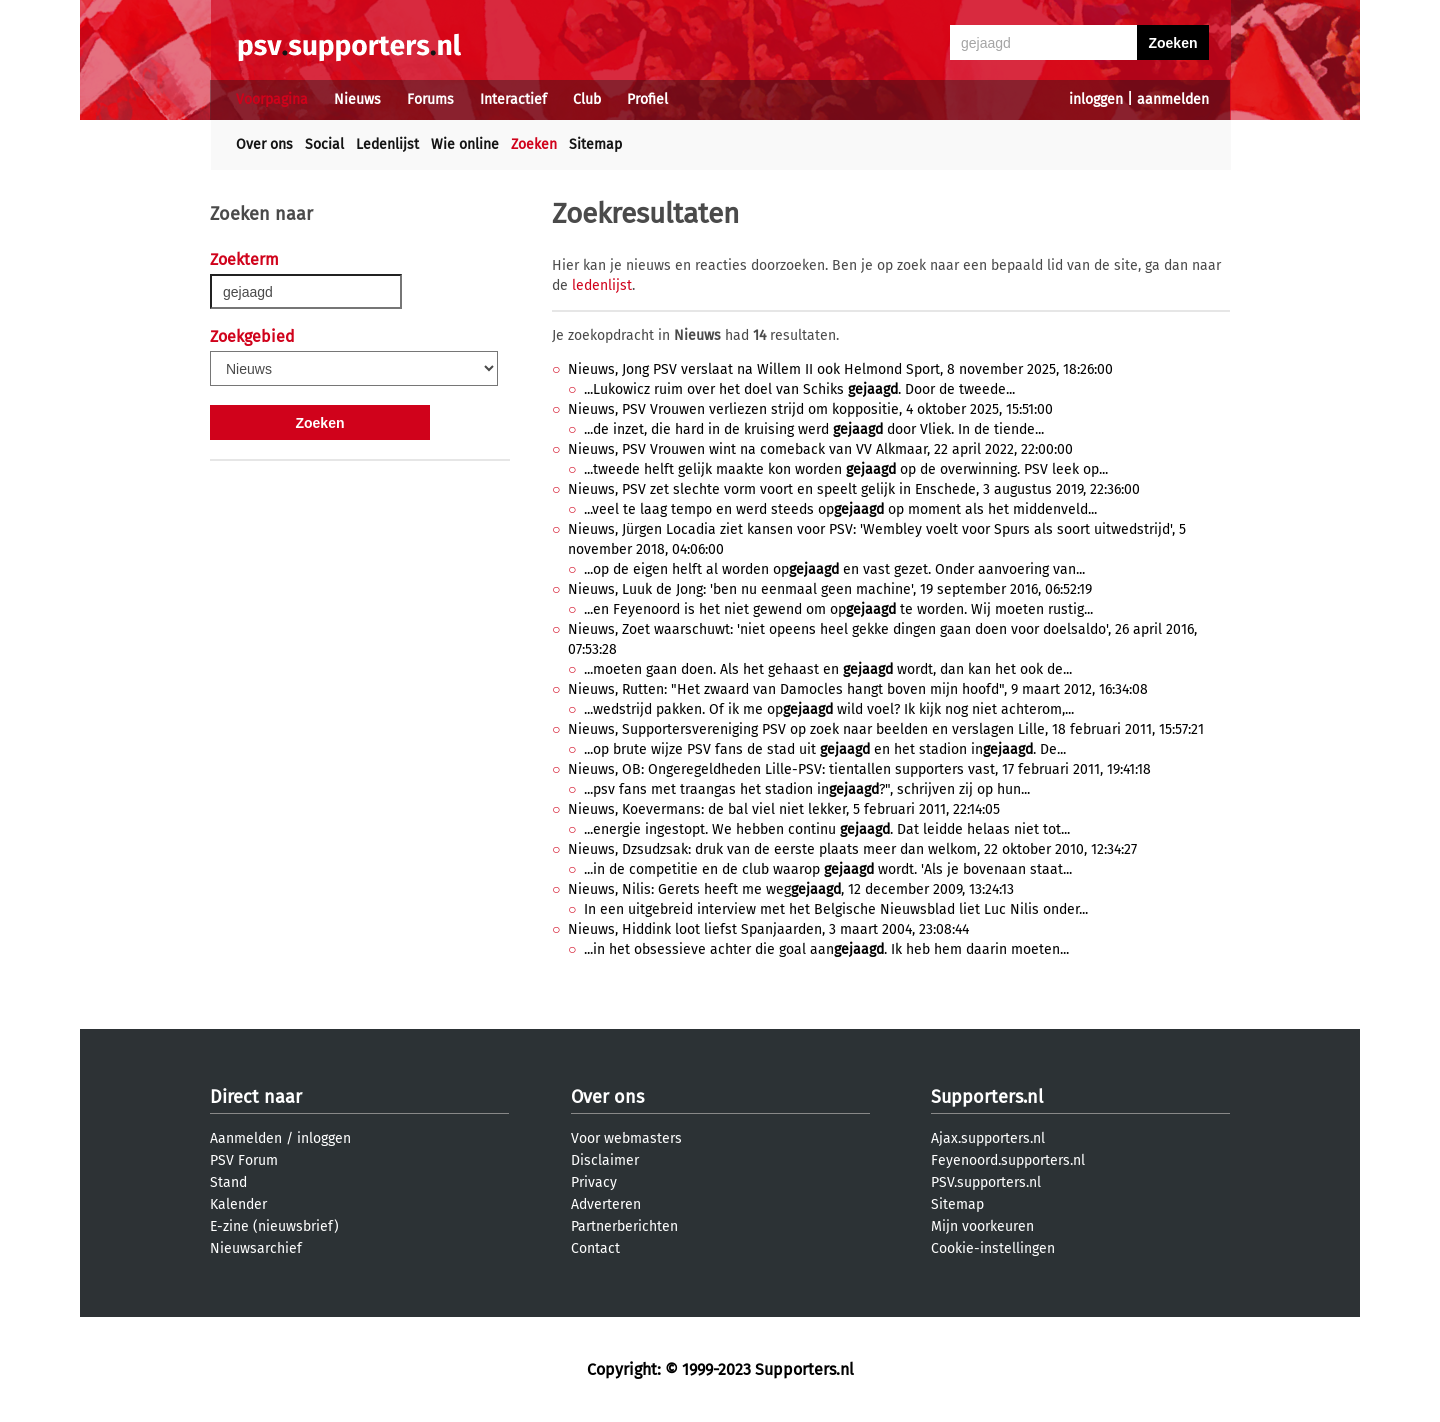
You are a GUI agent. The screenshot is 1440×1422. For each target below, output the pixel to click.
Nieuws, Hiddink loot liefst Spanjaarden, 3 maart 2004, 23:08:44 (768, 929)
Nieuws (357, 99)
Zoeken (534, 144)
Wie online (465, 144)
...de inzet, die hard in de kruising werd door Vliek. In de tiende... (814, 429)
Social (324, 144)
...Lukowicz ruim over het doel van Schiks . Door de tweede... (799, 389)
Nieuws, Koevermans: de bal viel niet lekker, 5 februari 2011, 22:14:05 (784, 809)
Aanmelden (246, 1138)
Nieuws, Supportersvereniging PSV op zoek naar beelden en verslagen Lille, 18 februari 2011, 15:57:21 (886, 729)
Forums (430, 99)
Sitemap (595, 144)
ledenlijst (602, 285)
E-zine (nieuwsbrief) (274, 1226)
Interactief (513, 99)
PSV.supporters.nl (986, 1182)
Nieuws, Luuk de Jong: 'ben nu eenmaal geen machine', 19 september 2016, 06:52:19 (830, 589)
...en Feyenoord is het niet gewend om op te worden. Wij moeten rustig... (838, 609)
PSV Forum (244, 1160)
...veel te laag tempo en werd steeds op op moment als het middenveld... (840, 509)
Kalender (238, 1204)
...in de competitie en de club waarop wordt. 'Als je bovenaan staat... (828, 869)
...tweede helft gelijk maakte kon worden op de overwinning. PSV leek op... (846, 469)
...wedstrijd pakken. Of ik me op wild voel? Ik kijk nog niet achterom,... (829, 709)
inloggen (1096, 99)
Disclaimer (605, 1160)
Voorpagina (272, 99)
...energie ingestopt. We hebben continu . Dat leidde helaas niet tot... (827, 829)
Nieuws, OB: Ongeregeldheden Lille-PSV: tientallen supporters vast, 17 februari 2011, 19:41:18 (859, 769)
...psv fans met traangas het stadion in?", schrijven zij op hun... (807, 789)
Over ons (264, 144)
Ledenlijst (387, 144)
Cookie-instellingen (993, 1248)
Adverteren (606, 1204)
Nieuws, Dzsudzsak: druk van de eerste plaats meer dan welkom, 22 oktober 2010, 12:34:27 (852, 849)
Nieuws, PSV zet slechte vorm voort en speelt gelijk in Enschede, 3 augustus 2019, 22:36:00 (854, 489)
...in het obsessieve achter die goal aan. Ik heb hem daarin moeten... (826, 949)
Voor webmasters (626, 1138)
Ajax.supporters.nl (988, 1138)
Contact (595, 1248)
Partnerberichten (624, 1226)
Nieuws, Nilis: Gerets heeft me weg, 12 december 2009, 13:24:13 (791, 889)
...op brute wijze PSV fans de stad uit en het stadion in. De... (825, 749)
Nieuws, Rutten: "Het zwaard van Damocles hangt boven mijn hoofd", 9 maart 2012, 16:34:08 (858, 689)
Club (587, 99)
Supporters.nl (987, 1097)
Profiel (647, 99)
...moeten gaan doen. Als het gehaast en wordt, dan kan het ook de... (828, 669)
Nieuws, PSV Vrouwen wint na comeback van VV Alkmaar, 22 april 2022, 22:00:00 (820, 449)
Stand (228, 1182)
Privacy (594, 1182)
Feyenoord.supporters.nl (1008, 1160)
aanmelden (1173, 99)
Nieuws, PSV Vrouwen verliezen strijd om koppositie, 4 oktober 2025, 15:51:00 (810, 409)
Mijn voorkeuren (982, 1226)
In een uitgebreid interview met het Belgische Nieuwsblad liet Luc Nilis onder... (836, 909)
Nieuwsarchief (256, 1248)
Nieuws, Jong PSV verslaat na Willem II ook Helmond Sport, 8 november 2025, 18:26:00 (840, 369)
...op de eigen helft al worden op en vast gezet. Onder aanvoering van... (834, 569)
